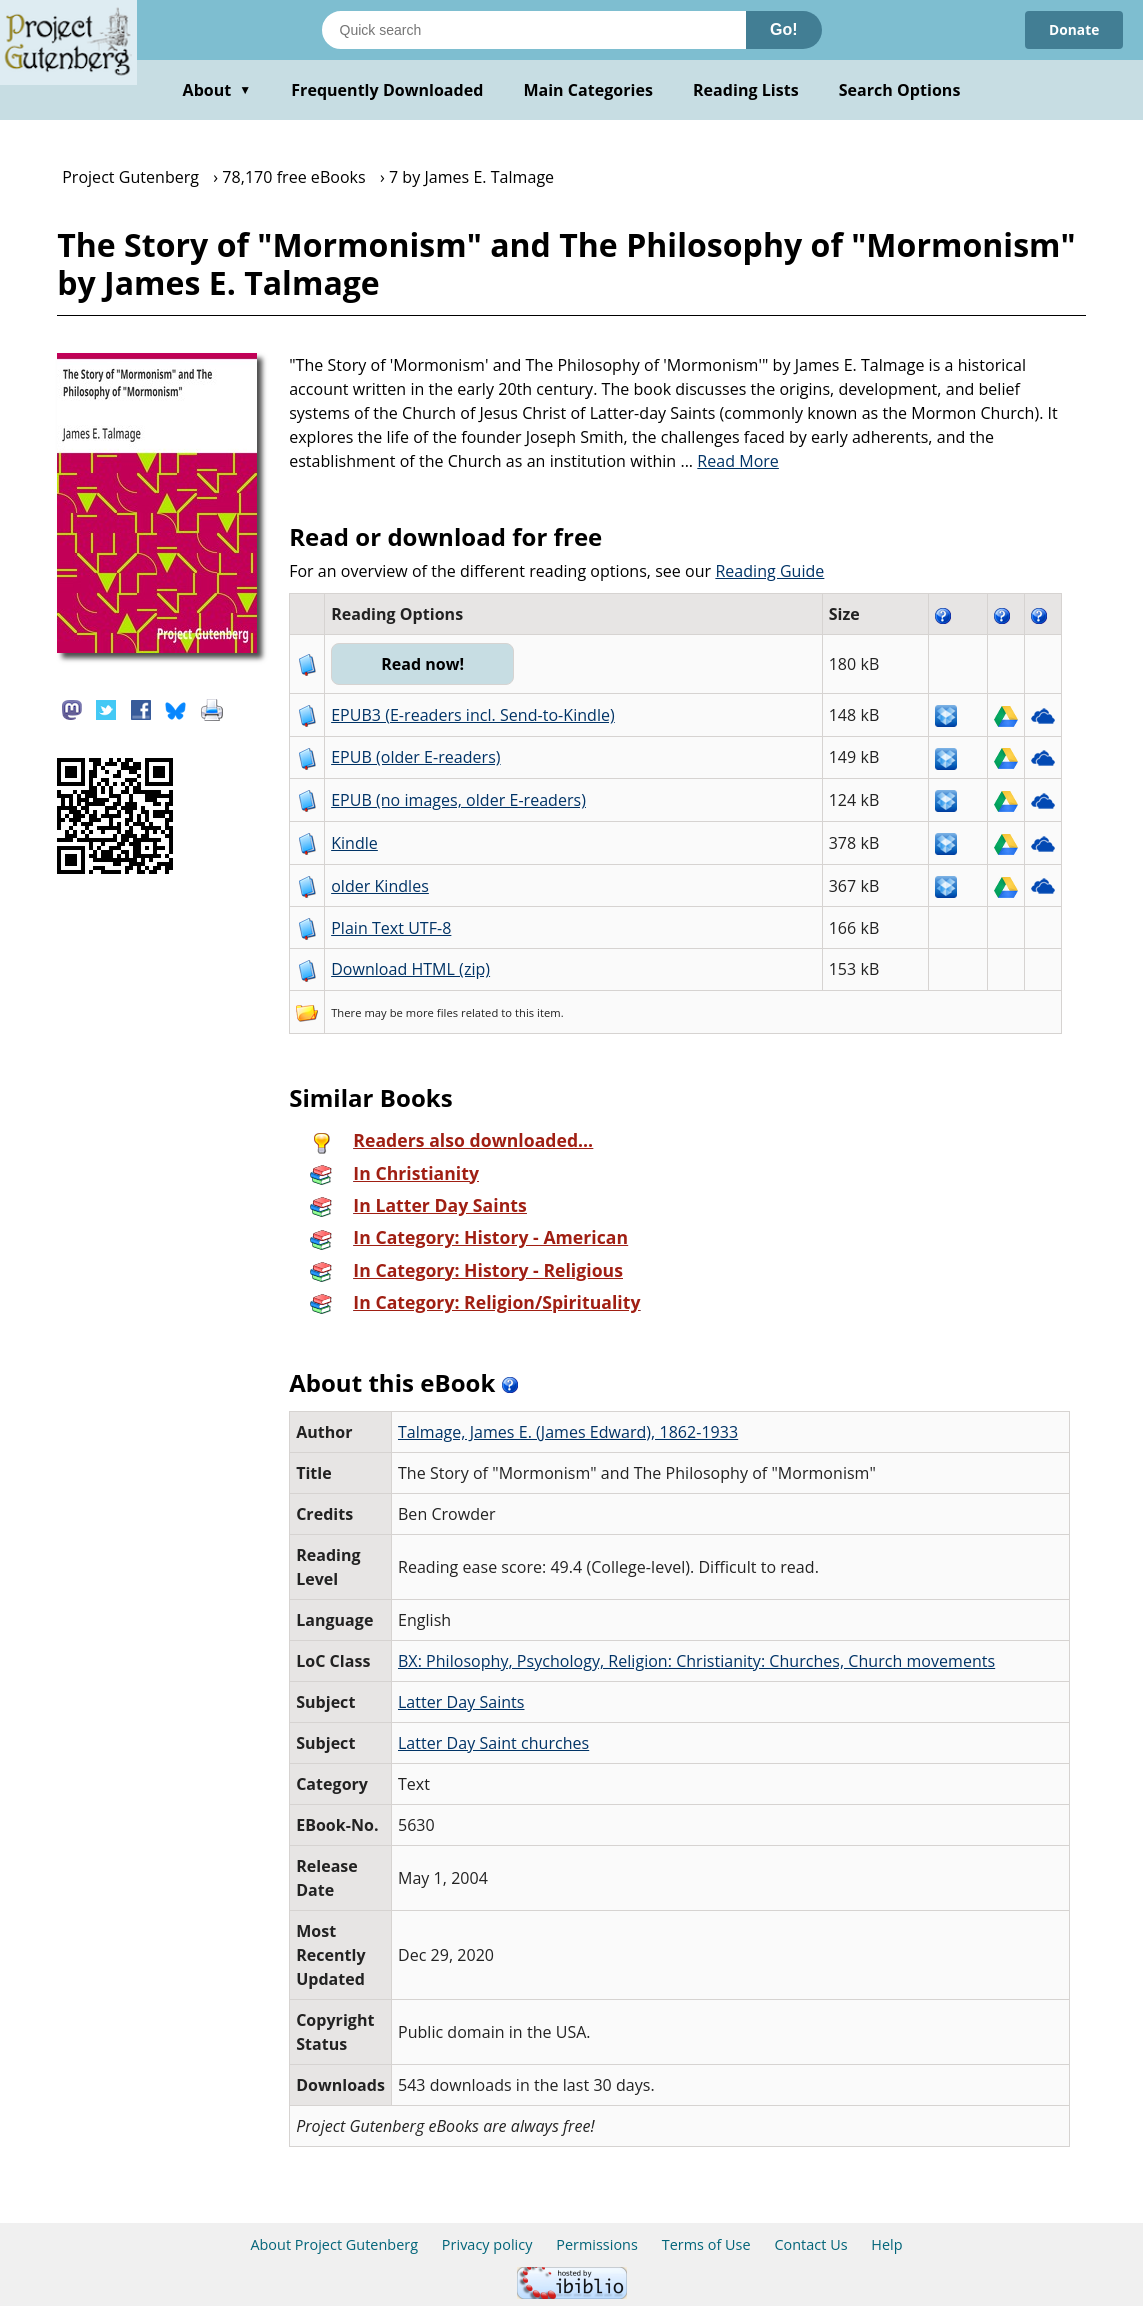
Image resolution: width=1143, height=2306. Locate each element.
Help (886, 2244)
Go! (784, 29)
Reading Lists (746, 90)
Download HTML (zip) (410, 969)
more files (432, 1012)
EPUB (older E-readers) (415, 757)
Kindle (354, 843)
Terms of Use (706, 2244)
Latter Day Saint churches (493, 1743)
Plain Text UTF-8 (391, 928)
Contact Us (810, 2244)
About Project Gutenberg (334, 2244)
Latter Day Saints (461, 1702)
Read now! (423, 664)
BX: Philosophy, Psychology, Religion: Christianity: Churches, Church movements (696, 1661)
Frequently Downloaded (387, 90)
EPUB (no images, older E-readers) (458, 800)
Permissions (597, 2244)
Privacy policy (487, 2244)
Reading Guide (769, 571)
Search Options (900, 90)
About (217, 90)
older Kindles (380, 886)
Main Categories (588, 90)
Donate (1073, 29)
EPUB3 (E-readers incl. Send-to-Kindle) (473, 715)
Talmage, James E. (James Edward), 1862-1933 (568, 1432)
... (729, 461)
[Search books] (534, 30)
